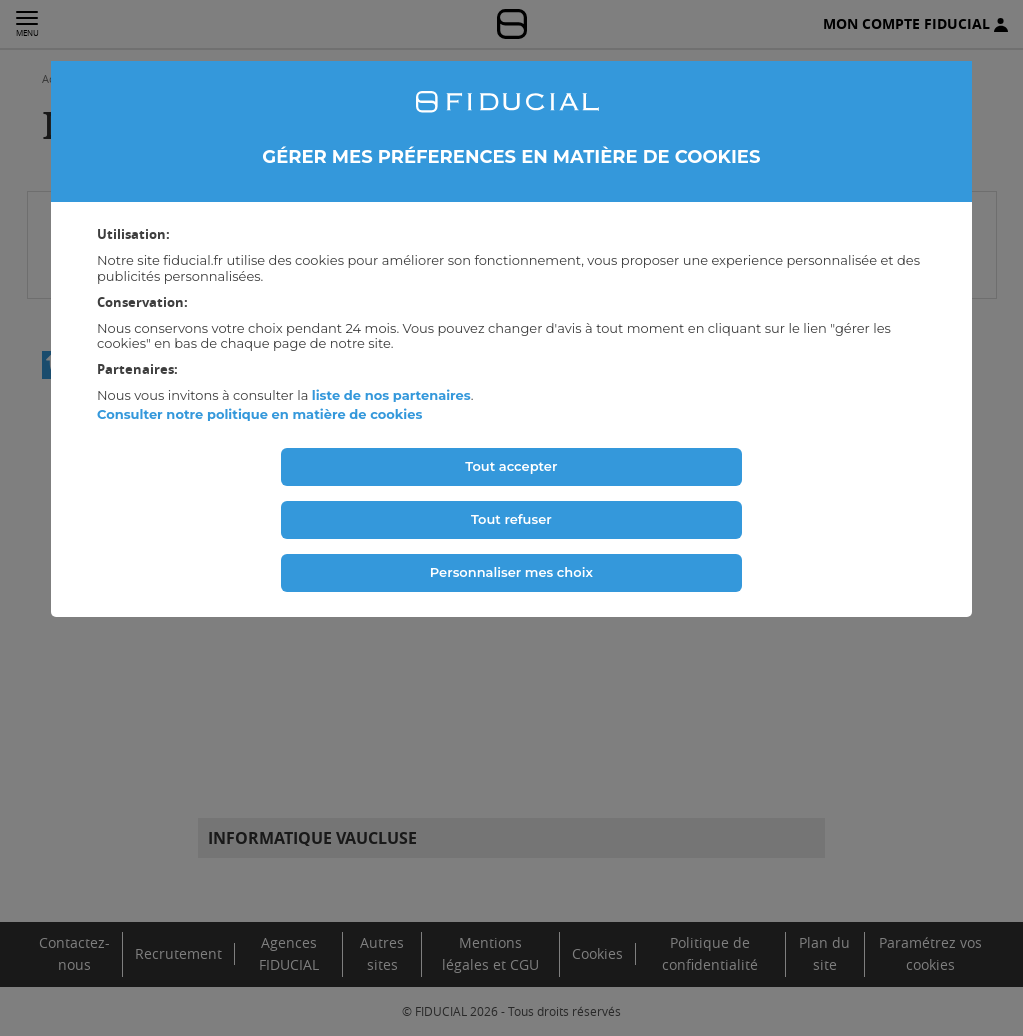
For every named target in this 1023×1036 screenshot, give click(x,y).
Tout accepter (511, 466)
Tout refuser (511, 519)
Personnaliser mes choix (511, 572)
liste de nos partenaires (391, 395)
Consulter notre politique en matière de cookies (259, 414)
